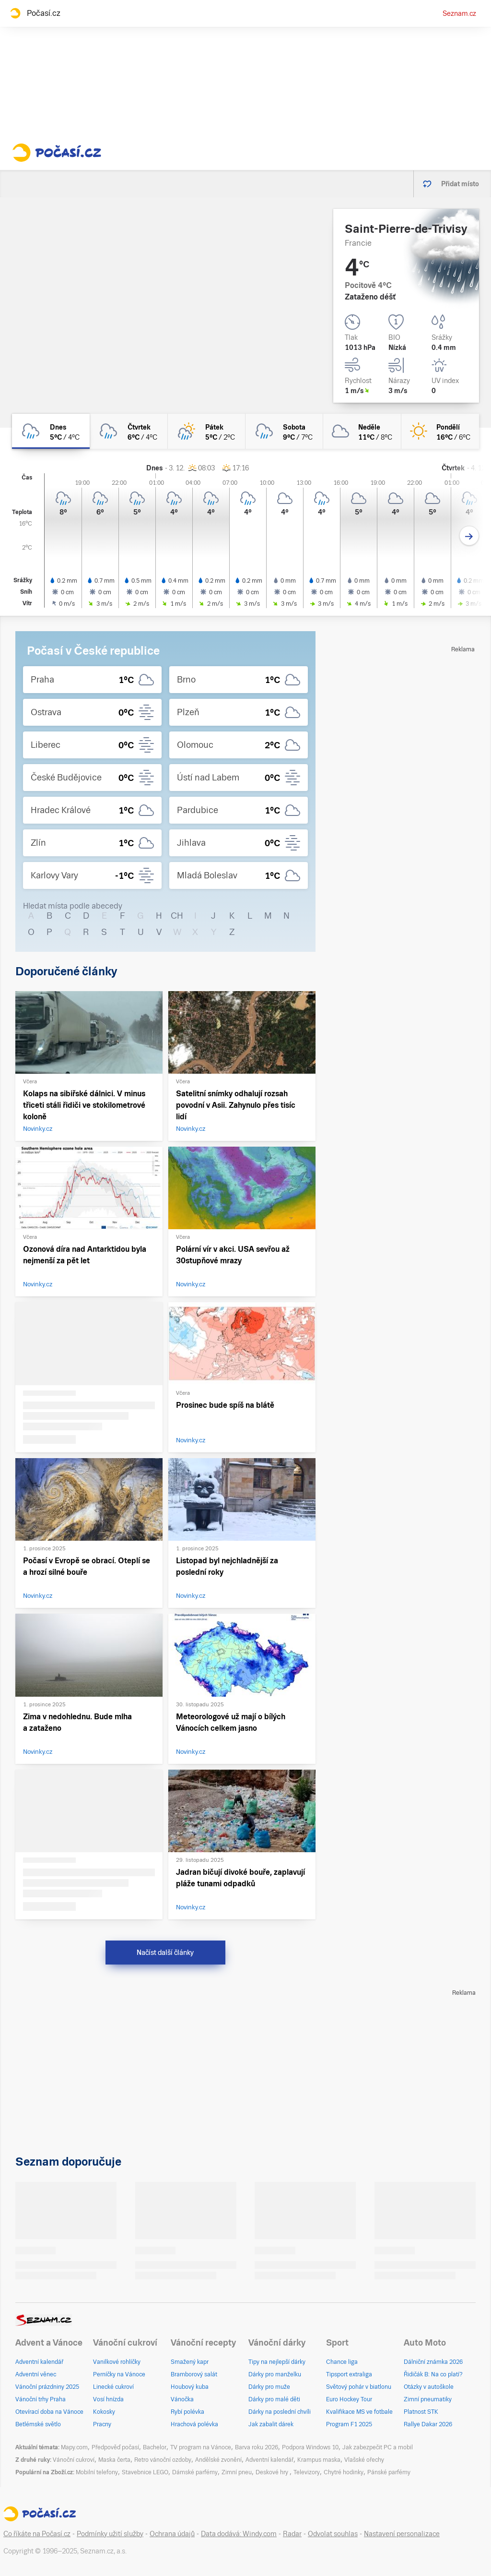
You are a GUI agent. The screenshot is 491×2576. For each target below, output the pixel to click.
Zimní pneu (237, 2472)
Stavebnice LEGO (145, 2472)
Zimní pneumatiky (428, 2399)
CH (177, 916)
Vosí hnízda (108, 2399)
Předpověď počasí (115, 2447)
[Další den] (469, 536)
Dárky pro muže (269, 2387)
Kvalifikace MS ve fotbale (359, 2411)
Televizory (306, 2472)
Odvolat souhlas (333, 2534)
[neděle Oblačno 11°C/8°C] (362, 431)
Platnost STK (421, 2411)
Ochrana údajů (172, 2534)
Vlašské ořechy (364, 2459)
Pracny (102, 2424)
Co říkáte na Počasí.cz (36, 2534)
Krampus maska (318, 2459)
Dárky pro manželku (274, 2374)
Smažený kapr (190, 2362)
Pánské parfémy (388, 2472)
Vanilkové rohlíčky (116, 2362)
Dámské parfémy (195, 2472)
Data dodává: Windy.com (239, 2534)
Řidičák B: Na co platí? (433, 2374)
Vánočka (182, 2399)
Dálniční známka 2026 (433, 2362)
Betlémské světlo (38, 2424)
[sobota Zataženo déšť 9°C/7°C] (284, 431)
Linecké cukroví (113, 2387)
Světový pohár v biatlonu (358, 2387)
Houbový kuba (190, 2387)
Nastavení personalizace (402, 2534)
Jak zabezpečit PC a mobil (377, 2447)
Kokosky (104, 2411)
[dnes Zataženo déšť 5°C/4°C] (51, 431)
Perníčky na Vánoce (119, 2374)
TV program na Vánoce (200, 2447)
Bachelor (154, 2447)
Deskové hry (273, 2472)
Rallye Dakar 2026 (428, 2424)
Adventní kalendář (39, 2362)
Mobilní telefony (97, 2472)
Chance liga (342, 2362)
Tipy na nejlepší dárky (276, 2362)
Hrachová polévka (194, 2424)
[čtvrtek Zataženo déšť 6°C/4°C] (128, 431)
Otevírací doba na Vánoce (49, 2411)
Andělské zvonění (218, 2459)
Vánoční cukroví (73, 2459)
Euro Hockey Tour (349, 2399)
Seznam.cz (459, 13)
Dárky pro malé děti (274, 2399)
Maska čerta (114, 2459)
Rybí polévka (187, 2411)
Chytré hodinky (343, 2472)
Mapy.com (74, 2447)
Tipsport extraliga (349, 2374)
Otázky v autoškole (429, 2387)
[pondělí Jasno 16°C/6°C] (440, 431)
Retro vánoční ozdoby (162, 2459)
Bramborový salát (194, 2374)
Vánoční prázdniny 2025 (47, 2387)
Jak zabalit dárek (270, 2424)
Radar (292, 2534)
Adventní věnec (35, 2374)
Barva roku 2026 (256, 2447)
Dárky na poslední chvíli (279, 2411)
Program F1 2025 (349, 2424)
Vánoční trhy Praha (40, 2399)
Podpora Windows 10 (310, 2447)
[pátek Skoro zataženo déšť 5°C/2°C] (207, 431)
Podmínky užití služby (110, 2534)
